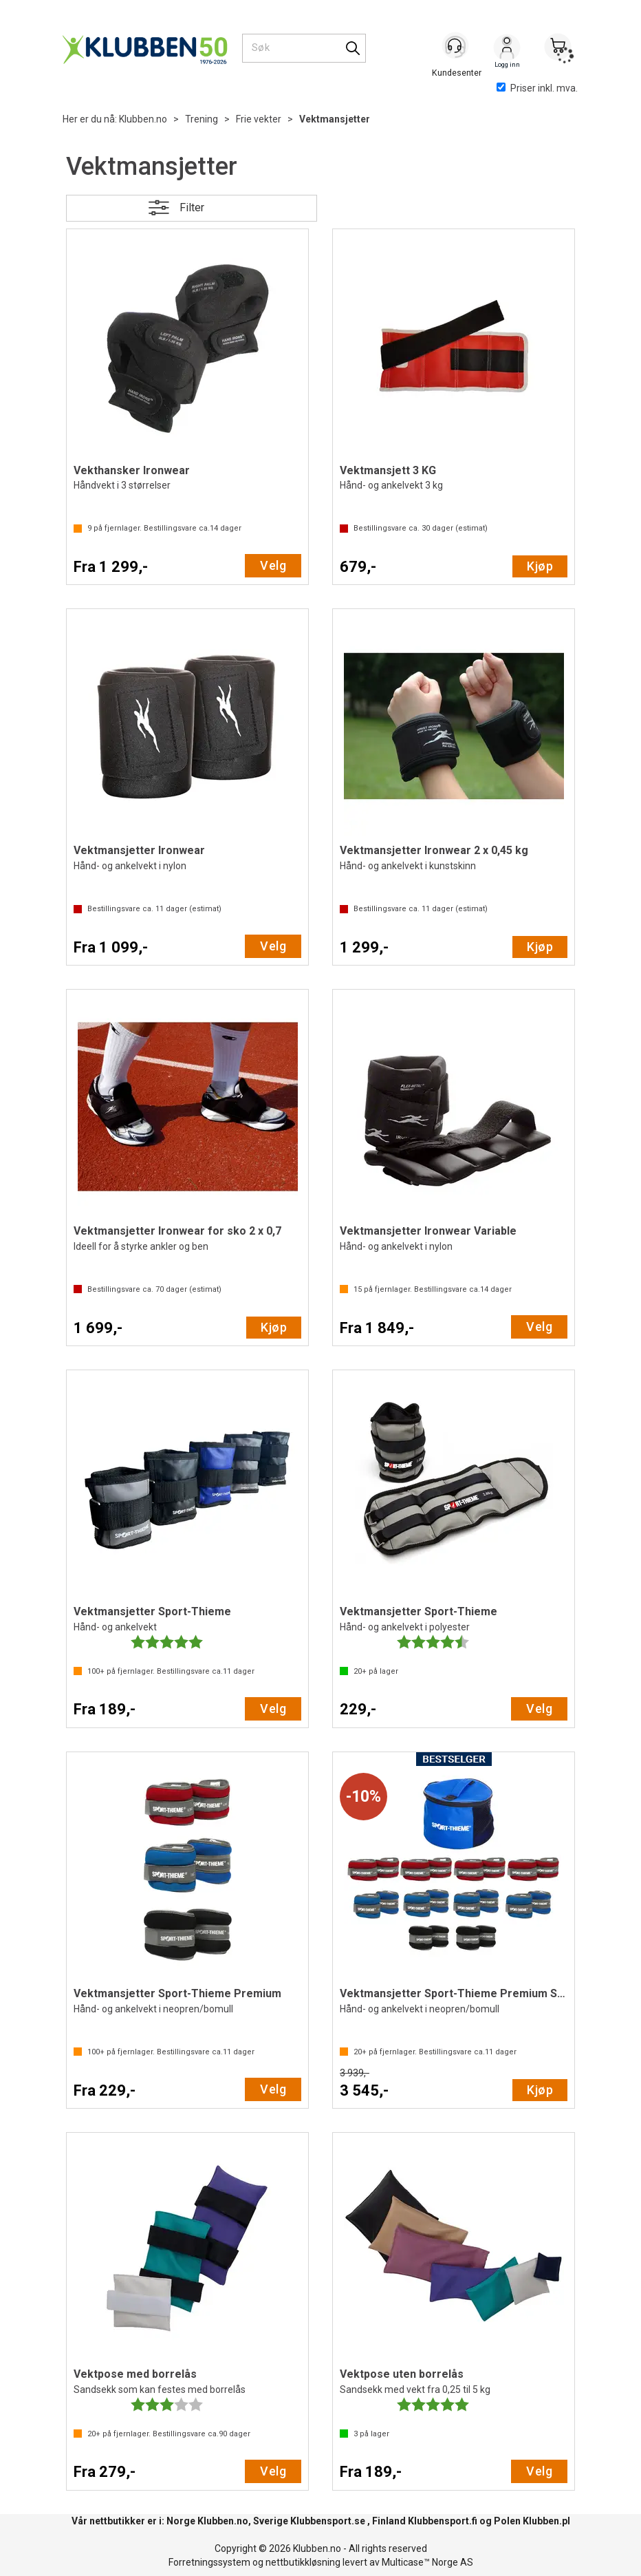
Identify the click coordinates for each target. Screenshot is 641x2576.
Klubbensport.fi (442, 2520)
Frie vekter (258, 119)
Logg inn (507, 48)
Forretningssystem (209, 2562)
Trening (201, 119)
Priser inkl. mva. (537, 88)
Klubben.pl (546, 2520)
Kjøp (540, 566)
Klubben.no (143, 119)
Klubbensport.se (327, 2520)
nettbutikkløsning (302, 2562)
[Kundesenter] (456, 47)
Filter (192, 207)
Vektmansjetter (334, 119)
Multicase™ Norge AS (427, 2562)
